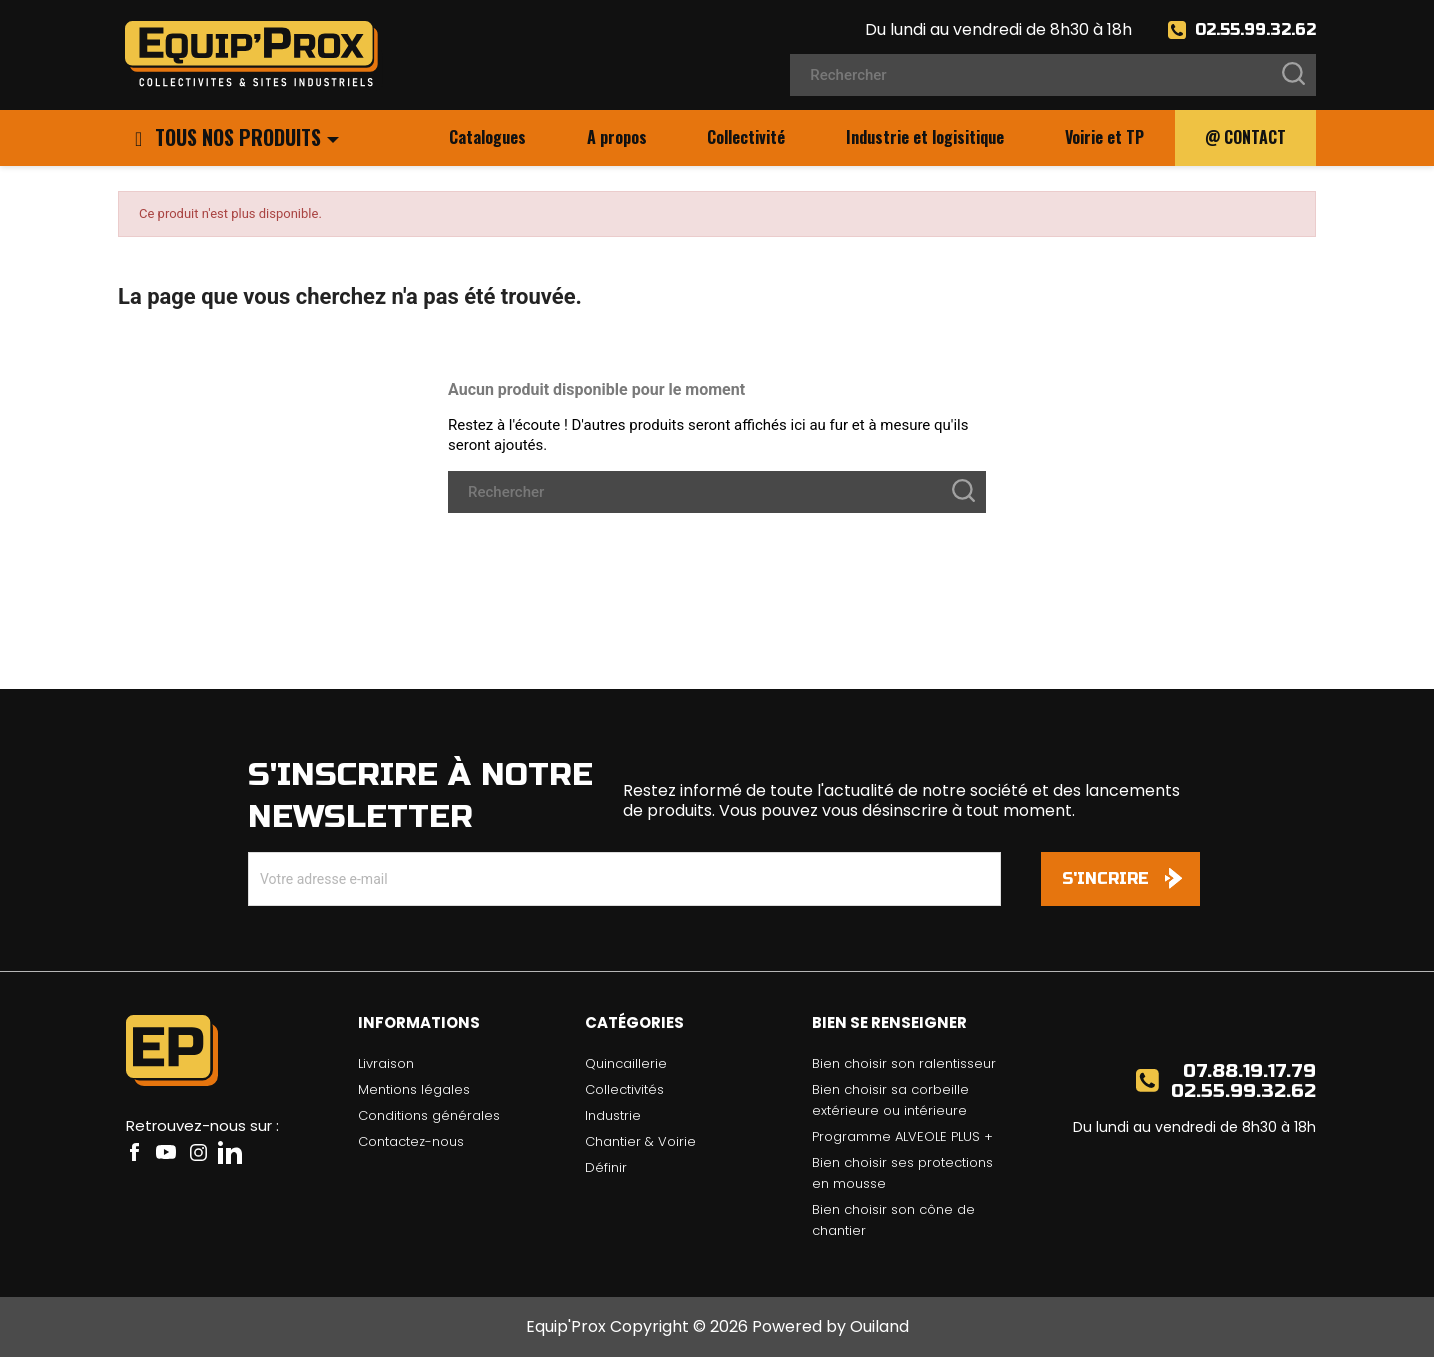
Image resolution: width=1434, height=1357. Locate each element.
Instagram (198, 1152)
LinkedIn (230, 1152)
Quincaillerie (626, 1063)
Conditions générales (429, 1115)
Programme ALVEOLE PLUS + (902, 1136)
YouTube (166, 1152)
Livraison (386, 1063)
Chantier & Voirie (640, 1141)
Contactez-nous (411, 1141)
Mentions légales (414, 1089)
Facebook (134, 1152)
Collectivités (624, 1089)
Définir (606, 1167)
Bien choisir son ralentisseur (904, 1063)
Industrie (613, 1115)
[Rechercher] (1053, 75)
